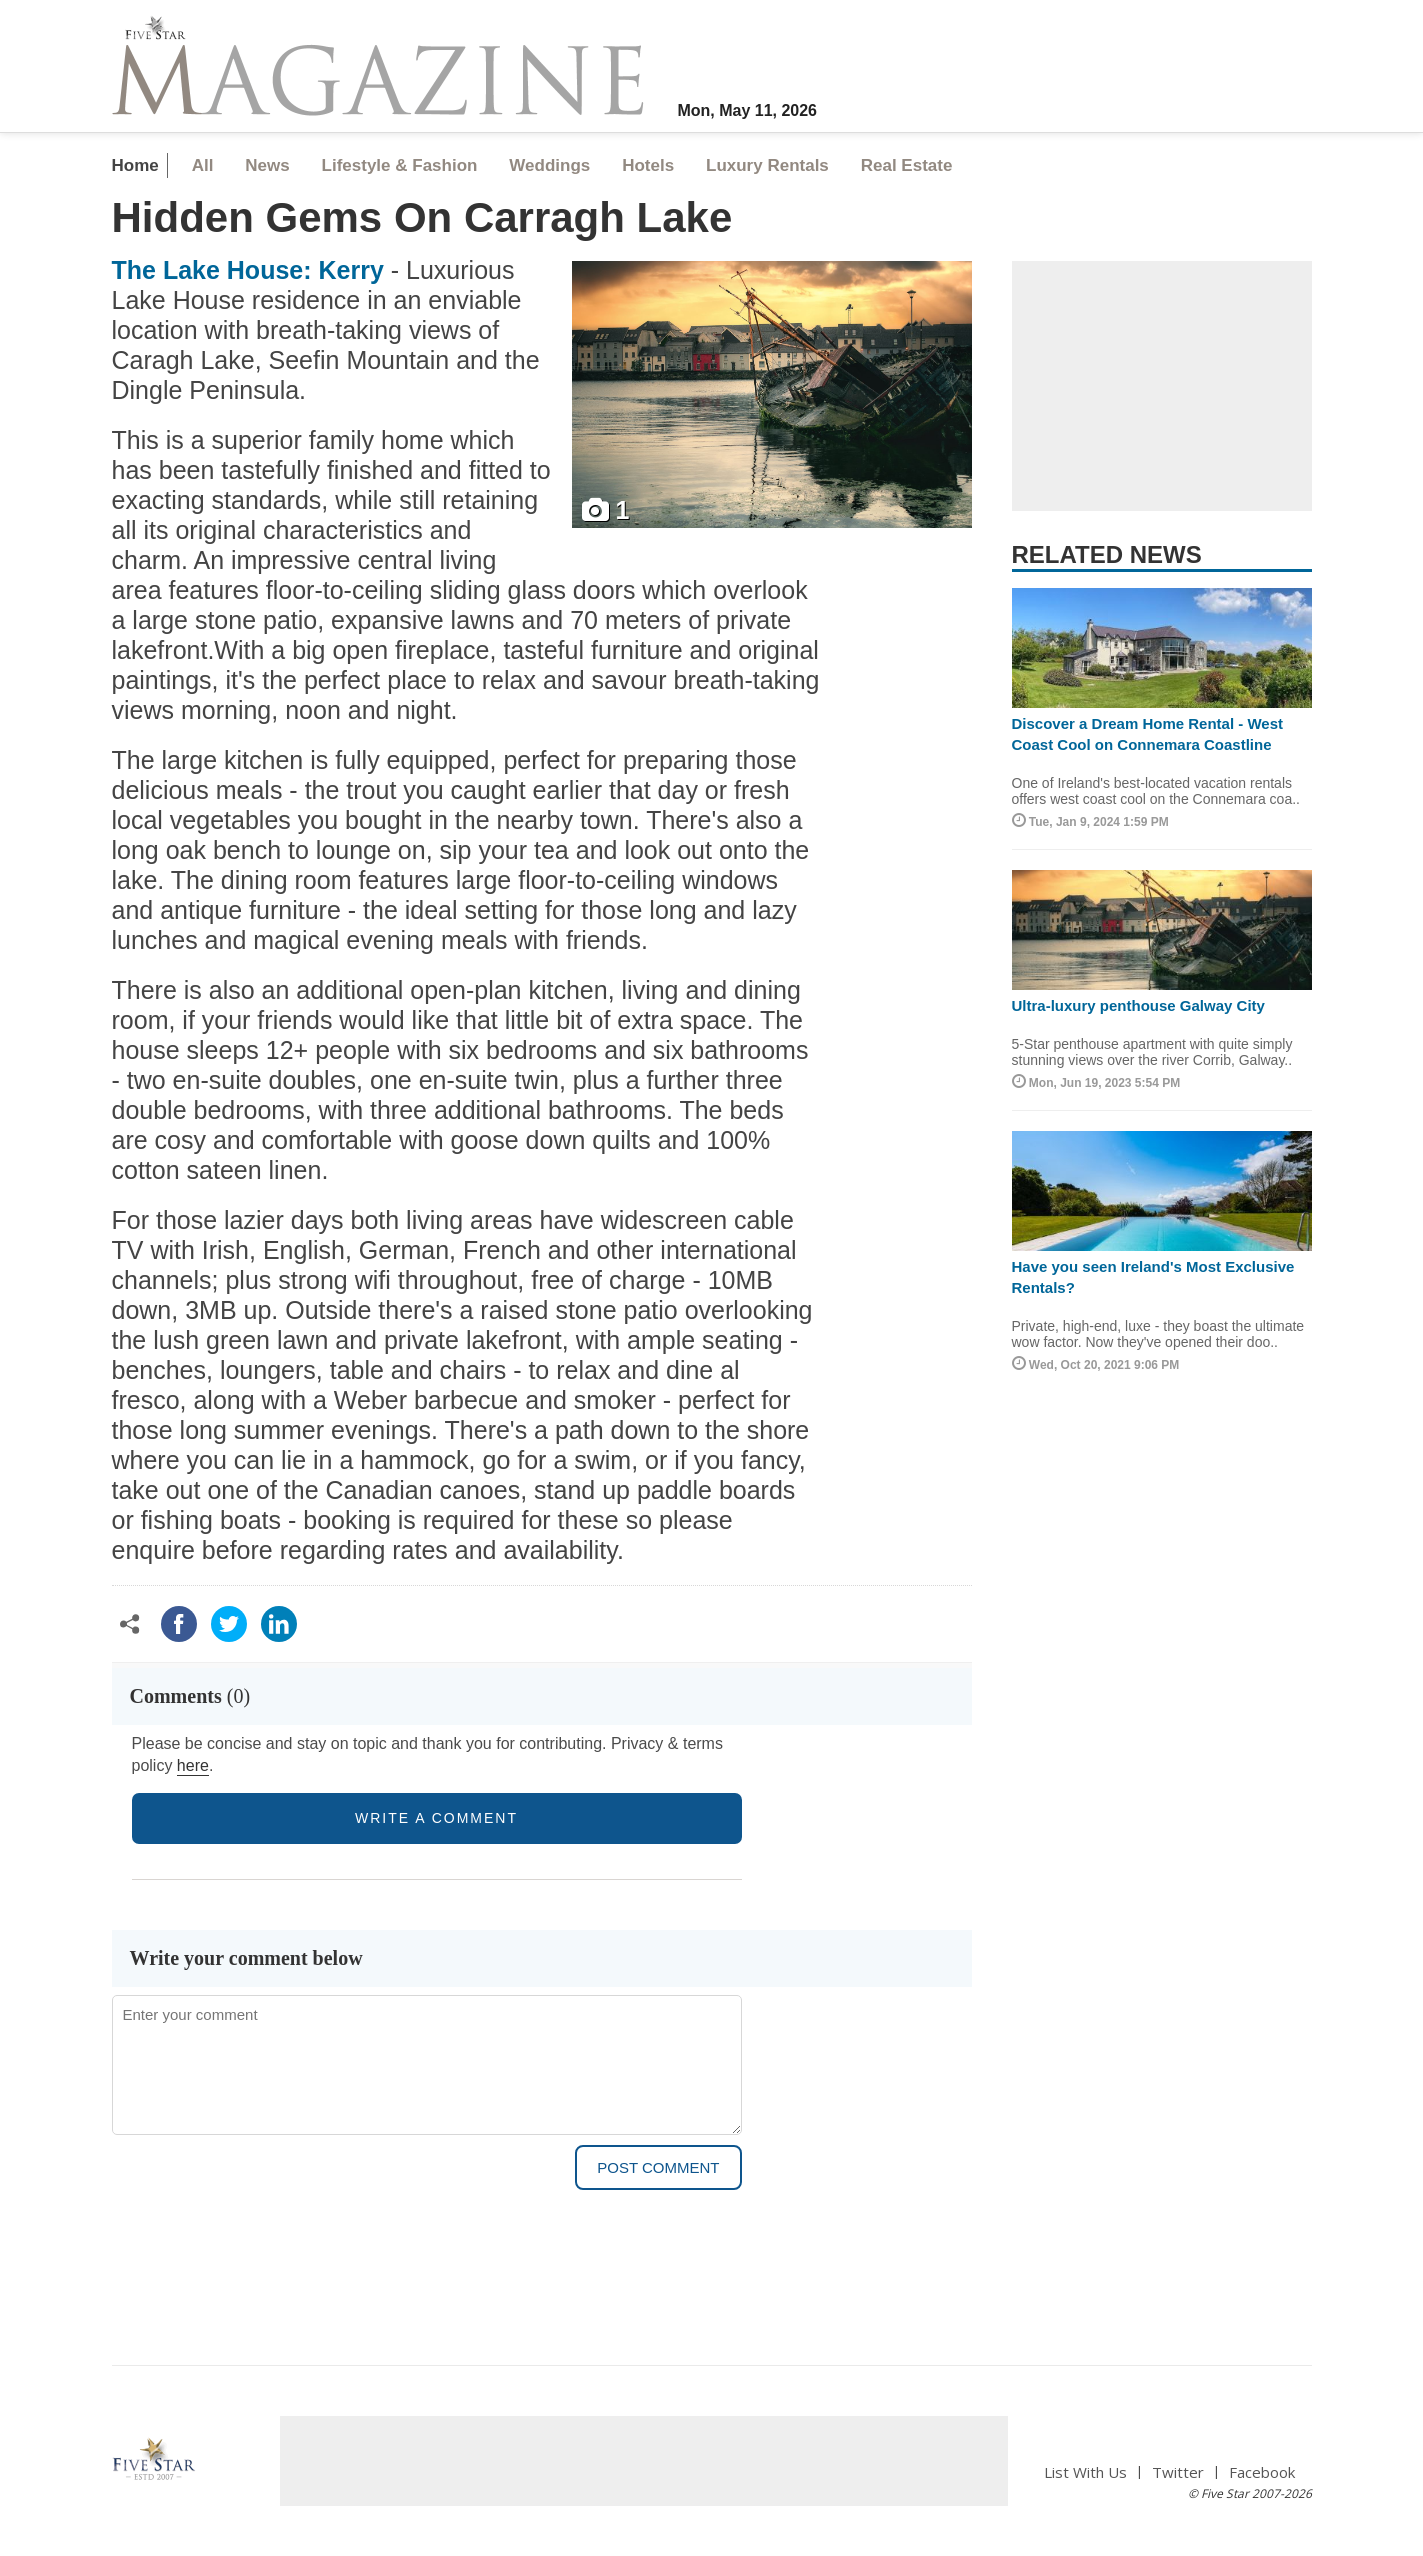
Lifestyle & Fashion (400, 165)
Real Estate (907, 165)
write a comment (436, 1818)
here (193, 1765)
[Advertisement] (1162, 386)
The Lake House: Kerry (248, 270)
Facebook (1262, 2472)
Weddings (549, 165)
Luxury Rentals (767, 165)
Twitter (1178, 2472)
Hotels (648, 165)
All (203, 165)
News (267, 165)
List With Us (1085, 2472)
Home (135, 165)
